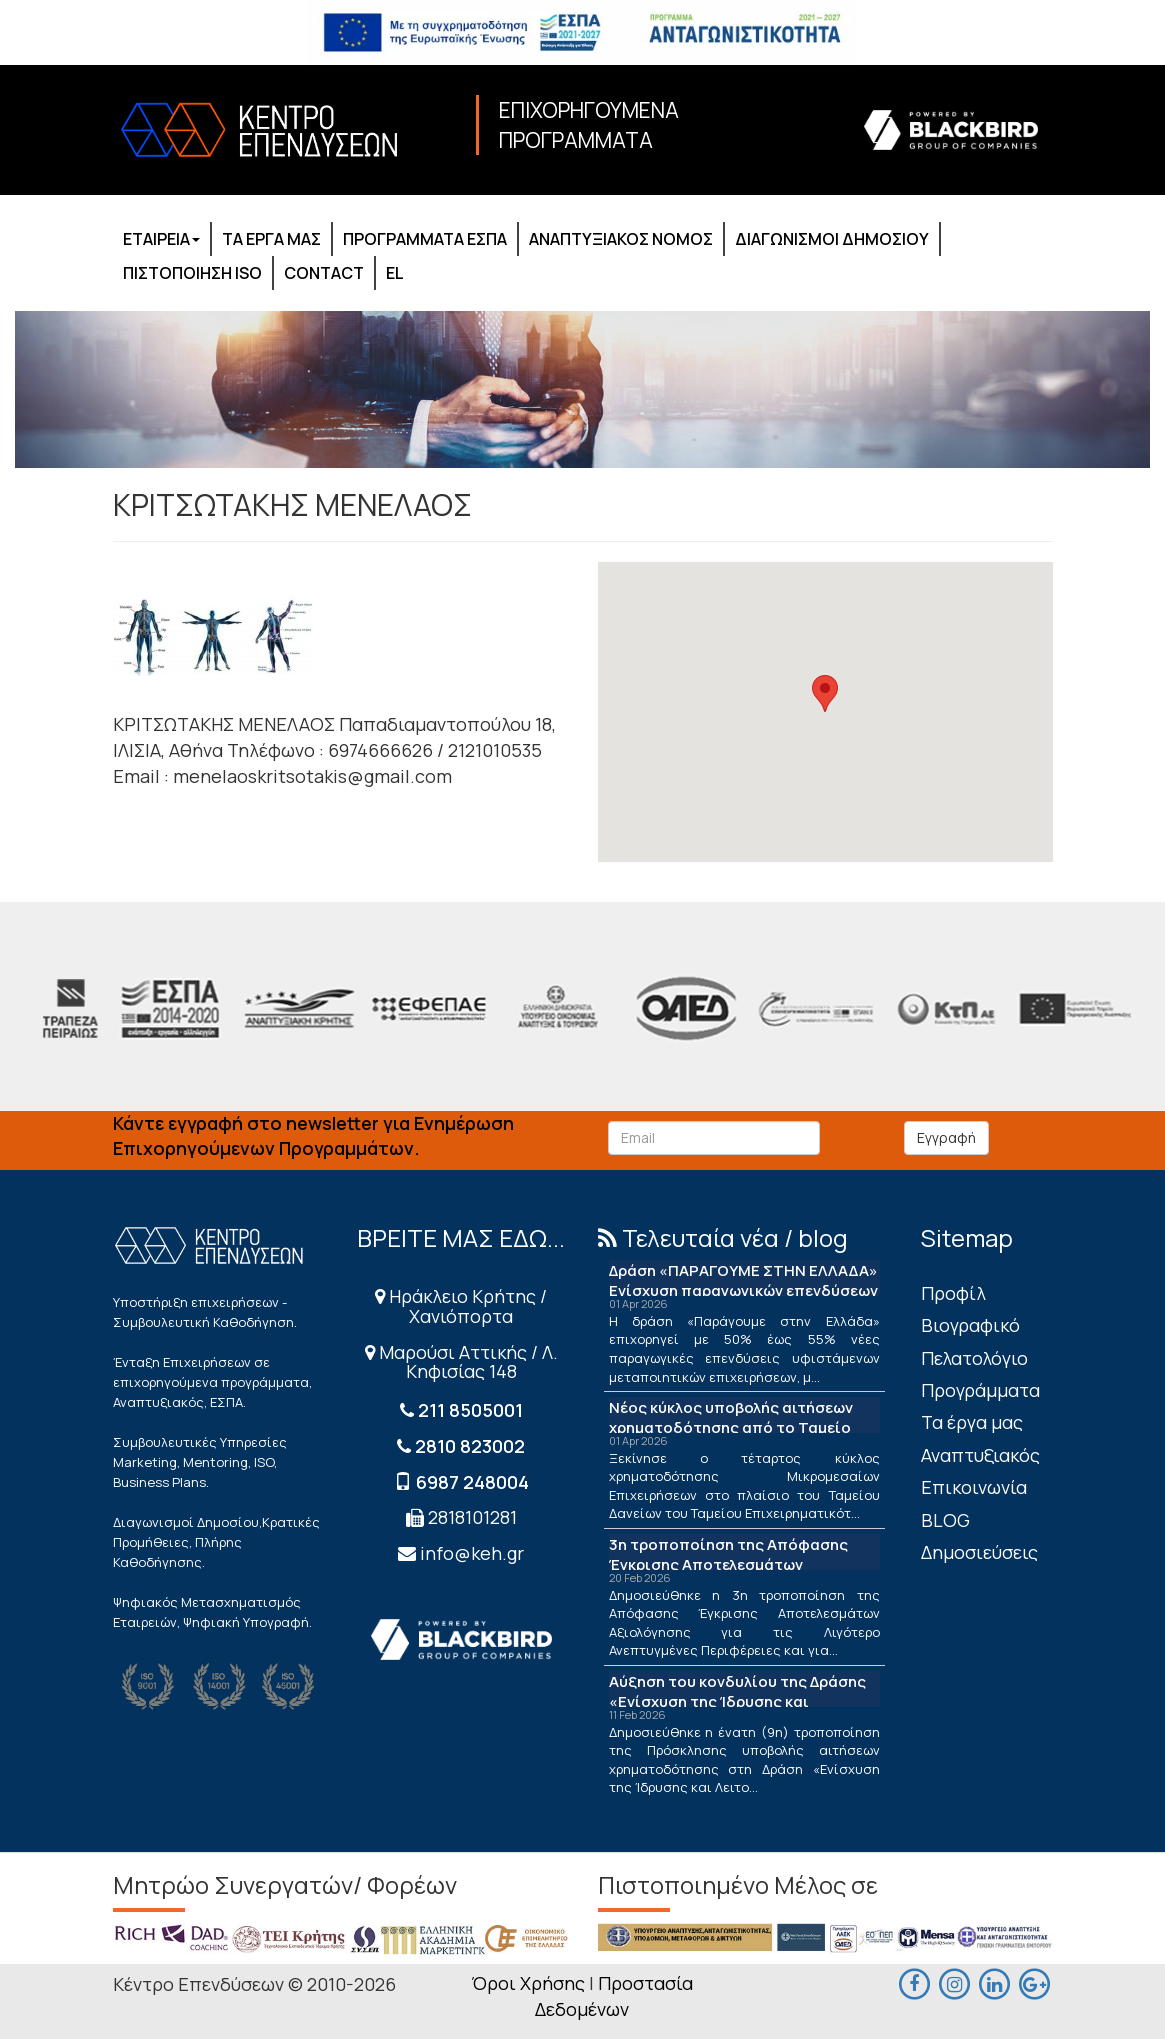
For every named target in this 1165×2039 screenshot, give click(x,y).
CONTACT (324, 273)
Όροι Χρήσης (528, 1983)
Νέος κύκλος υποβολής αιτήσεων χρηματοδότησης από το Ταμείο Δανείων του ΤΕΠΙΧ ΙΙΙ (731, 1427)
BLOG (945, 1520)
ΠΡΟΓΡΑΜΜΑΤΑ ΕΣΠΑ (425, 239)
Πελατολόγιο (974, 1358)
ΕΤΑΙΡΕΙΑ (161, 239)
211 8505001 (470, 1410)
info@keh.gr (472, 1553)
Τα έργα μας (972, 1422)
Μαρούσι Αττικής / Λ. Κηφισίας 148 (461, 1362)
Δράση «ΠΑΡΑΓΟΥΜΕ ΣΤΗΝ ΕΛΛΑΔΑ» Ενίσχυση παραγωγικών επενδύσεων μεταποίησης (743, 1290)
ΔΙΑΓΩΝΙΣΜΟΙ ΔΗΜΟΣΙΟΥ (832, 239)
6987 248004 (472, 1482)
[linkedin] (994, 1982)
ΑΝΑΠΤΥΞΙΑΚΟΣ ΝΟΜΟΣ (621, 239)
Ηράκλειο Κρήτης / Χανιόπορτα (461, 1306)
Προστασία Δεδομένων (614, 1996)
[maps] (954, 1982)
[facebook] (914, 1982)
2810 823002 (470, 1446)
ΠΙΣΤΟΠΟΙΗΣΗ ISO (192, 273)
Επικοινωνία (974, 1487)
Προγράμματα (980, 1390)
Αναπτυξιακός (980, 1455)
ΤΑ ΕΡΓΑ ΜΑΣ (271, 239)
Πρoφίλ (953, 1293)
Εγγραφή (946, 1137)
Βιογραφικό (970, 1325)
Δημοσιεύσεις (979, 1552)
